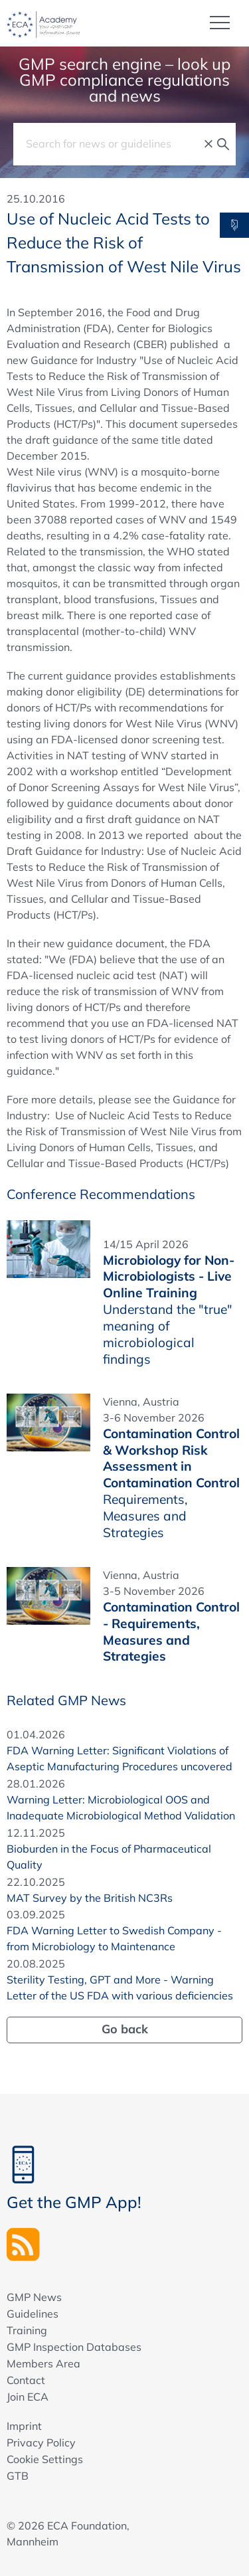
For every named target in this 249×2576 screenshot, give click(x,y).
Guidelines (32, 2313)
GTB (18, 2475)
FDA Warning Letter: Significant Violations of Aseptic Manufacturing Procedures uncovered (119, 1758)
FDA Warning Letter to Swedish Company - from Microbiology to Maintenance (114, 1938)
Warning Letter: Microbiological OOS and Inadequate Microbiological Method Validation (121, 1807)
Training (27, 2330)
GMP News (34, 2297)
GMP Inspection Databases (74, 2346)
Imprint (24, 2426)
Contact (26, 2380)
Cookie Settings (45, 2459)
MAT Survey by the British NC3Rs (90, 1897)
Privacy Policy (41, 2442)
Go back (125, 2029)
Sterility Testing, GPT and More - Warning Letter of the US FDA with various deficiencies (120, 1987)
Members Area (43, 2363)
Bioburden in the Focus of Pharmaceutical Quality (109, 1856)
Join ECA (27, 2396)
